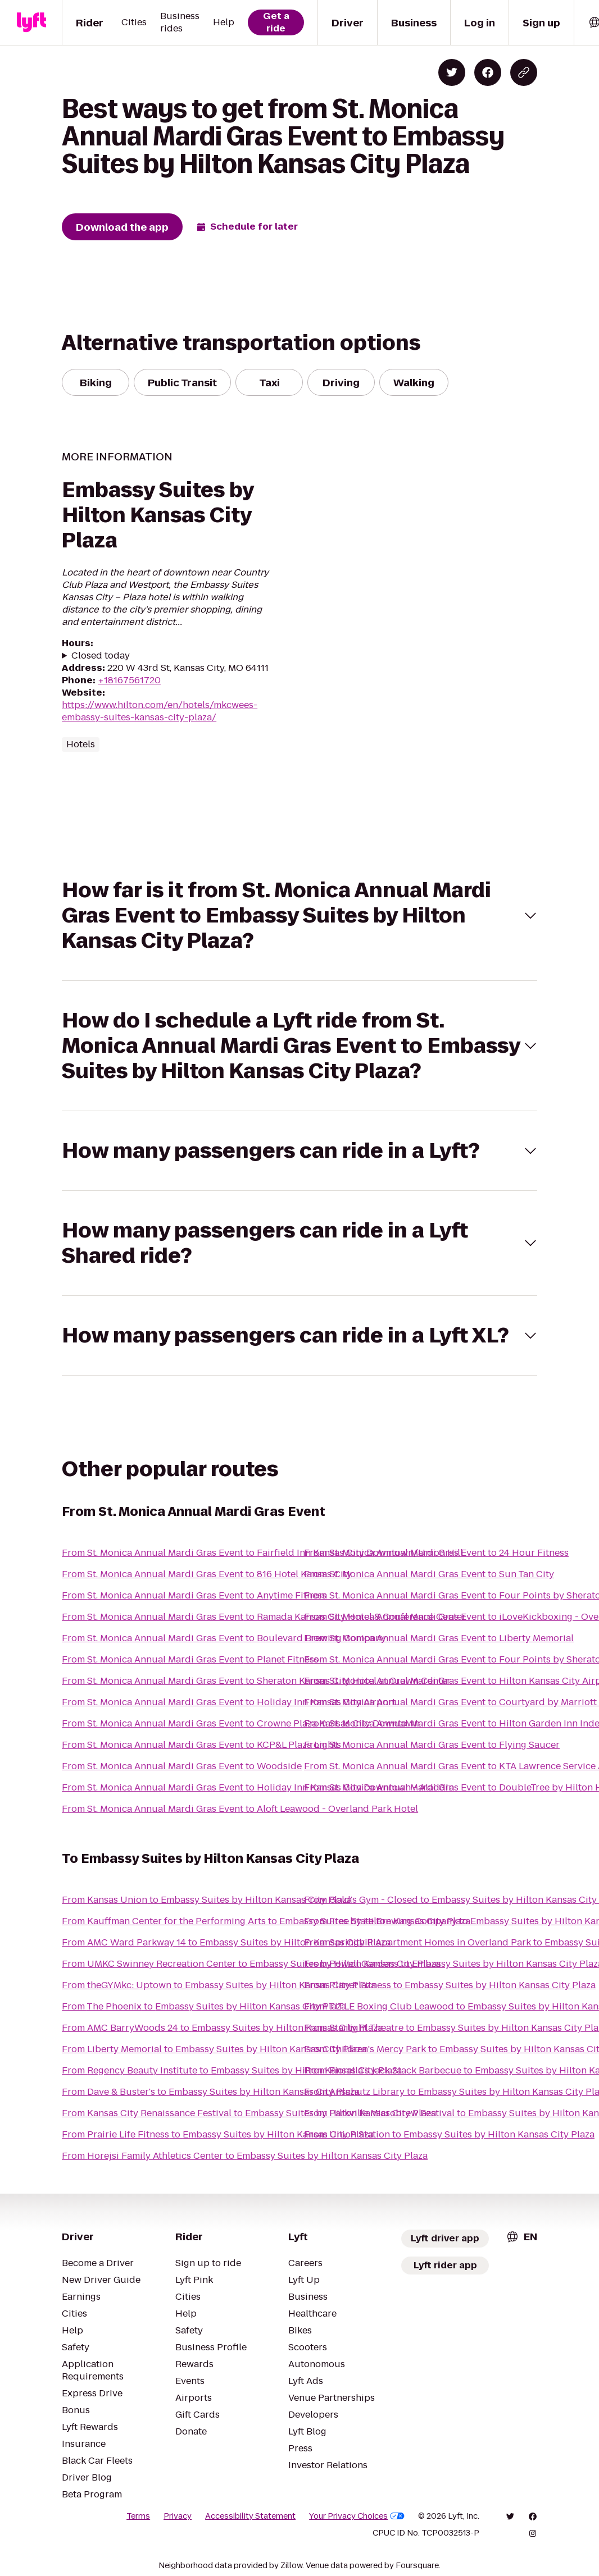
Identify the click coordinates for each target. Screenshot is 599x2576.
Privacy (178, 2516)
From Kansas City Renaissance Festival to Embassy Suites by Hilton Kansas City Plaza (249, 2113)
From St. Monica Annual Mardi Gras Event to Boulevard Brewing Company (224, 1638)
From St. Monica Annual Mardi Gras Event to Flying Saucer (432, 1744)
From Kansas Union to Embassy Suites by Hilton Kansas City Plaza (207, 1899)
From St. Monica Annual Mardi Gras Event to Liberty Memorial (439, 1638)
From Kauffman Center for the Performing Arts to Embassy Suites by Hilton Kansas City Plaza (266, 1921)
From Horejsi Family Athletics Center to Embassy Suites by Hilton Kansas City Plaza (245, 2155)
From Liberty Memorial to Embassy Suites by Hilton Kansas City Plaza (214, 2049)
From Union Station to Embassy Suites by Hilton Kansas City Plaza (449, 2134)
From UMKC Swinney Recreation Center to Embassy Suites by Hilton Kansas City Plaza (251, 1963)
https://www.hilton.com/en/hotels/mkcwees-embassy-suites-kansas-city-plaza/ (159, 711)
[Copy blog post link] (523, 72)
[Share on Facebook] (487, 72)
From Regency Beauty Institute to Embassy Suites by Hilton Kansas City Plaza (232, 2070)
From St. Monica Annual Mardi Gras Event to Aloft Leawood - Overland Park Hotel (240, 1808)
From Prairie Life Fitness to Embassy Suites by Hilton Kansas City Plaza (218, 2134)
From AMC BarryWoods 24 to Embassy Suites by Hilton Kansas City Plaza (222, 2027)
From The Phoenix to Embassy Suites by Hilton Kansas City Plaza (204, 2006)
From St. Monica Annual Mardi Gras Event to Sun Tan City (429, 1574)
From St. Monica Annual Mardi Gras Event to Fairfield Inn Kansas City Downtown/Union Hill (262, 1552)
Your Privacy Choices (357, 2516)
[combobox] (521, 2237)
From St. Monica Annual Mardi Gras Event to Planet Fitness (190, 1659)
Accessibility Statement (250, 2516)
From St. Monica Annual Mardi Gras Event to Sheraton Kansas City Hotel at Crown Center (256, 1680)
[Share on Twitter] (451, 72)
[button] (299, 915)
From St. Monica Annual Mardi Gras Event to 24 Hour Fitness (436, 1552)
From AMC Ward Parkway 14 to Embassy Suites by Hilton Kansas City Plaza (226, 1942)
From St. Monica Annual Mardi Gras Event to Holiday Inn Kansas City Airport (229, 1702)
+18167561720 (129, 680)
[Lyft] (31, 22)
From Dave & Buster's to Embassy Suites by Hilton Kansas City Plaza (211, 2091)
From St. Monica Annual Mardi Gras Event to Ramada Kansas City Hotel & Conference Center (264, 1616)
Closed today (100, 656)
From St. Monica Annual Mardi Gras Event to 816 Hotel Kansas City (207, 1574)
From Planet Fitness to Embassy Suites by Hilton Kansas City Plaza (450, 1985)
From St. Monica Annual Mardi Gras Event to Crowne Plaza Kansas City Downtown (241, 1723)
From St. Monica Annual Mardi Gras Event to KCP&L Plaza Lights (201, 1744)
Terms (138, 2516)
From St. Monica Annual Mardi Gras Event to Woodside (182, 1766)
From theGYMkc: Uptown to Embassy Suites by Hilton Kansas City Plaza (219, 1985)
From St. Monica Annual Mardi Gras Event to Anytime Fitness (194, 1595)
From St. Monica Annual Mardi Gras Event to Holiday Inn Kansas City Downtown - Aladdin (258, 1787)
